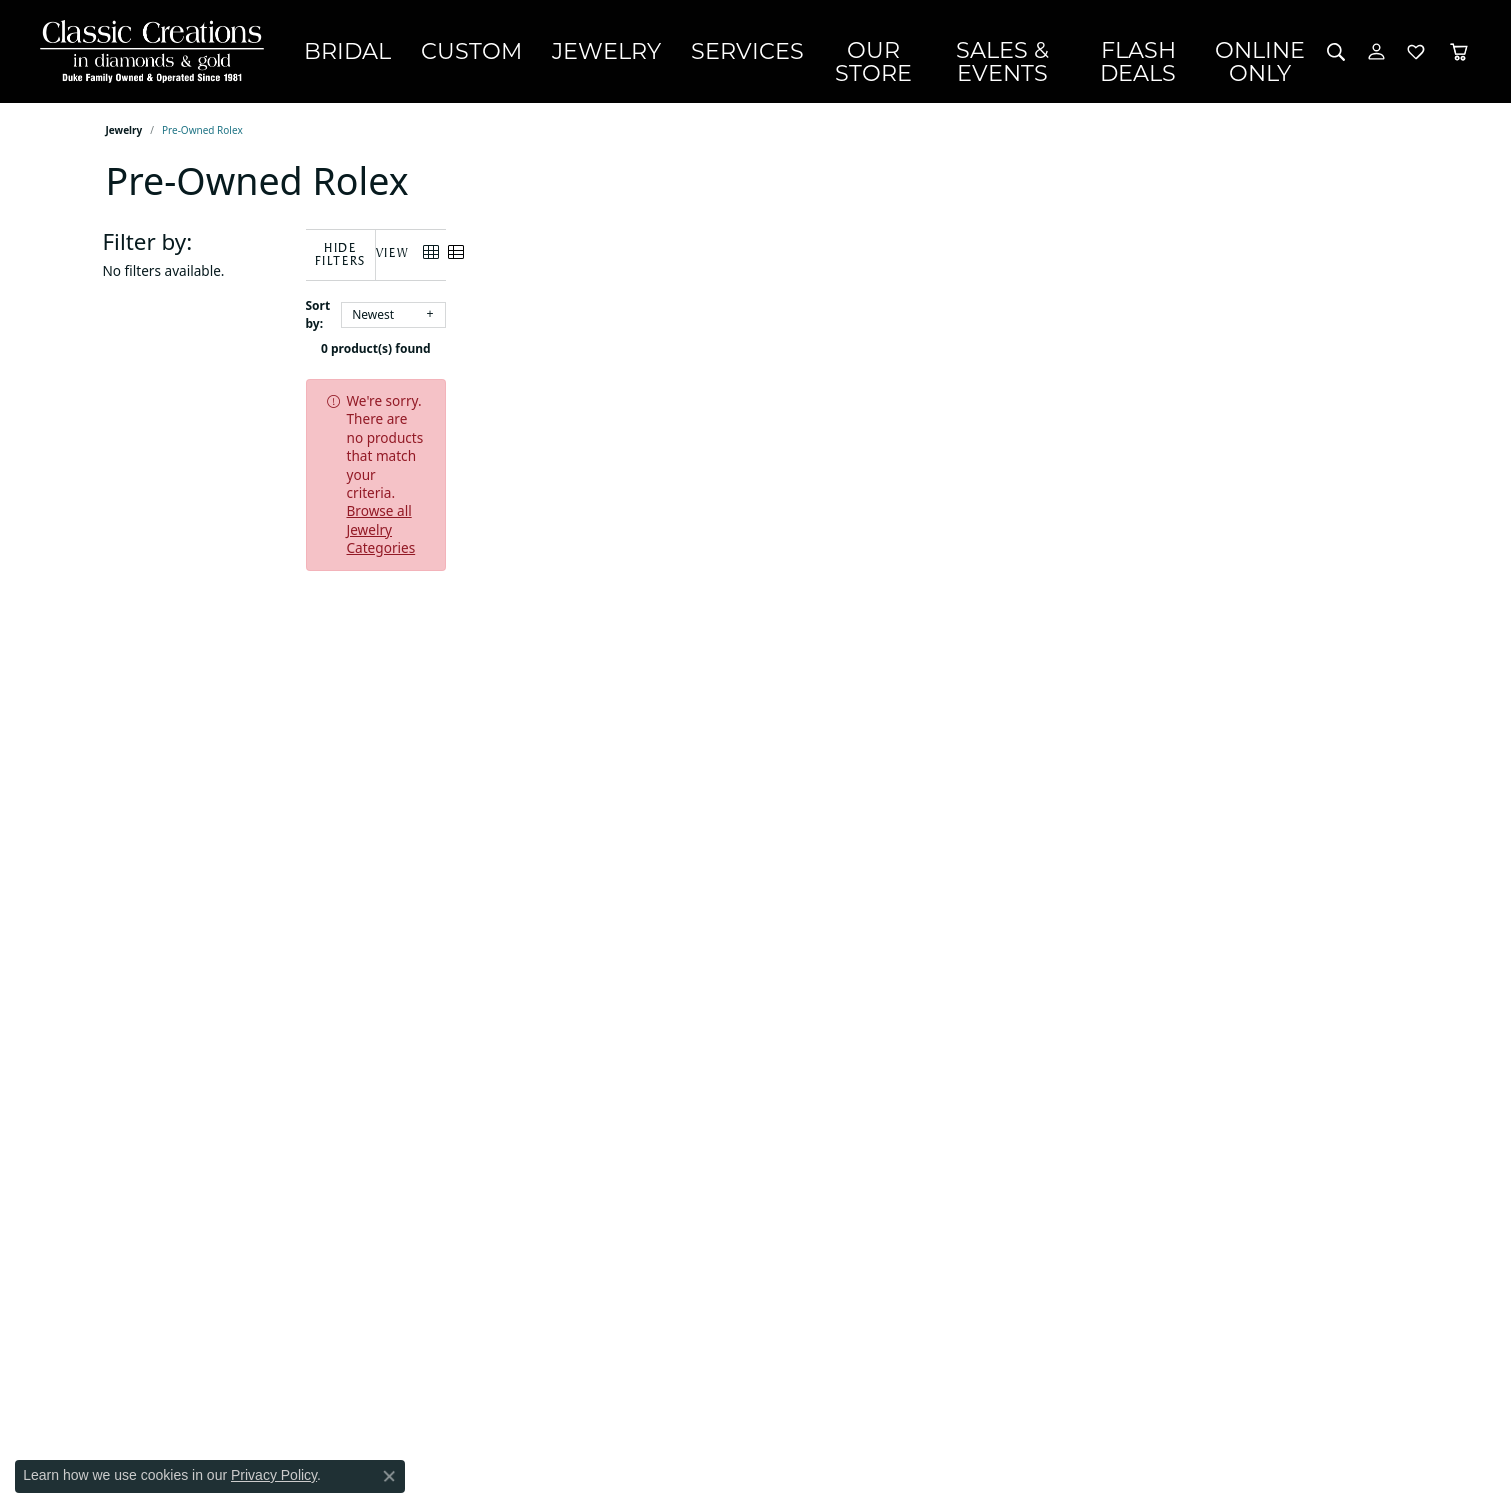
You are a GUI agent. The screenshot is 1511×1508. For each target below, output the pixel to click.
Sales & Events (983, 51)
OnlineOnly (1268, 51)
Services (709, 51)
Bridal (393, 51)
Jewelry (597, 51)
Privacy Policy (274, 1475)
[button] (1336, 51)
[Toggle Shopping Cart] (1459, 51)
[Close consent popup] (389, 1476)
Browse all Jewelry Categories (821, 387)
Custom (491, 51)
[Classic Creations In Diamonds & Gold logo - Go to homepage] (147, 51)
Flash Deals (1145, 51)
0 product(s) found (856, 335)
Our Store (830, 51)
